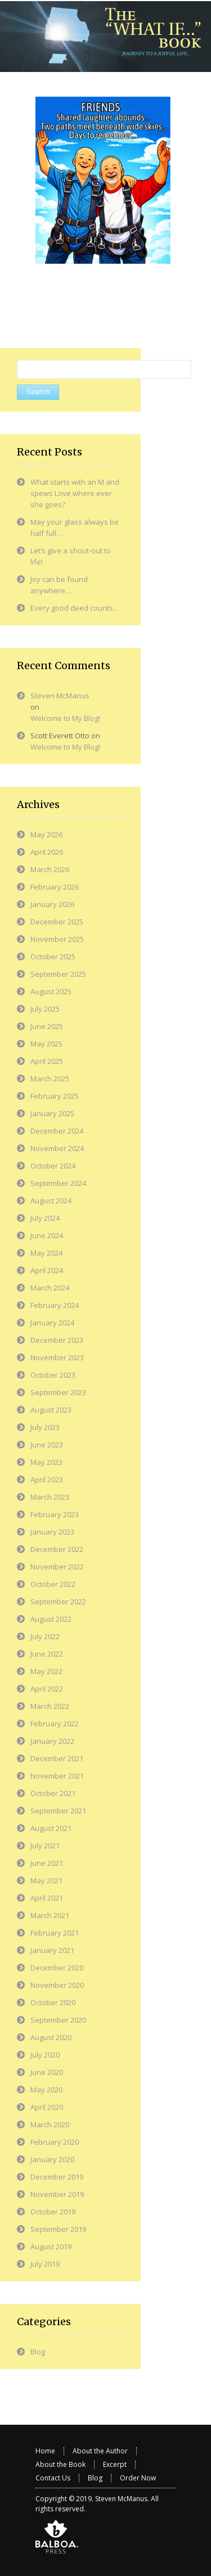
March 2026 (49, 869)
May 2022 (46, 1671)
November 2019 (57, 2194)
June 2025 (46, 1026)
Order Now (138, 2478)
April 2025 (46, 1061)
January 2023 (52, 1532)
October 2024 (52, 1166)
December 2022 (56, 1549)
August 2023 (50, 1410)
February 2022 (54, 1723)
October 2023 (52, 1375)
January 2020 (52, 2159)
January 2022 (52, 1741)
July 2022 (45, 1636)
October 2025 (52, 956)
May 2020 (46, 2090)
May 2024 (46, 1253)
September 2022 (58, 1601)
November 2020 (57, 1985)
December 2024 (56, 1131)
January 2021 (52, 1950)
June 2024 (46, 1235)
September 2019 (58, 2229)
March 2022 (49, 1706)
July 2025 (45, 1009)
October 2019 (52, 2212)
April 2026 (46, 852)
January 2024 (52, 1323)
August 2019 (50, 2246)
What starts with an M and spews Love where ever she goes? (74, 493)
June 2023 (46, 1445)
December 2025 (56, 922)
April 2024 (46, 1270)
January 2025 (52, 1113)
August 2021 (50, 1828)
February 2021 (54, 1933)
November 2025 (57, 939)
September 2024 (58, 1183)
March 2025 (49, 1078)
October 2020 (52, 2002)
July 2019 (45, 2264)
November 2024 (57, 1148)
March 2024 (49, 1288)
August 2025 (50, 991)
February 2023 (54, 1514)
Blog (37, 2352)
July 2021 (45, 1845)
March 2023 (49, 1497)
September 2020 (58, 2020)
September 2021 (58, 1811)
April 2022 (46, 1689)
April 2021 (46, 1898)
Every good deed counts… (74, 608)
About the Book (60, 2464)
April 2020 (46, 2107)
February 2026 (54, 887)
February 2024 (54, 1305)
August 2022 (50, 1619)
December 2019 (56, 2177)
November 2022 (57, 1567)
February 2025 (54, 1096)
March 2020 (49, 2124)
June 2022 (46, 1654)
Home (45, 2451)
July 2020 (45, 2055)
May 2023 (46, 1462)
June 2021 (46, 1863)
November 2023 (57, 1357)
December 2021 (56, 1758)
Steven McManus (59, 696)
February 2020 (54, 2142)
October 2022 (52, 1584)
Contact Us (52, 2478)
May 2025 (46, 1044)
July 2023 (45, 1427)
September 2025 (58, 974)
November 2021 (57, 1776)
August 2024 (50, 1200)
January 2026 (52, 904)
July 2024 (45, 1218)
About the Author (100, 2451)
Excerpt (115, 2464)
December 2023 (56, 1340)
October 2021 (52, 1793)
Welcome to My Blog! (65, 718)
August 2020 (50, 2037)
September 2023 (58, 1392)
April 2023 (46, 1479)
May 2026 (46, 834)
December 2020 (56, 1968)
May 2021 (46, 1880)
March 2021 (49, 1915)
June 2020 (46, 2072)
